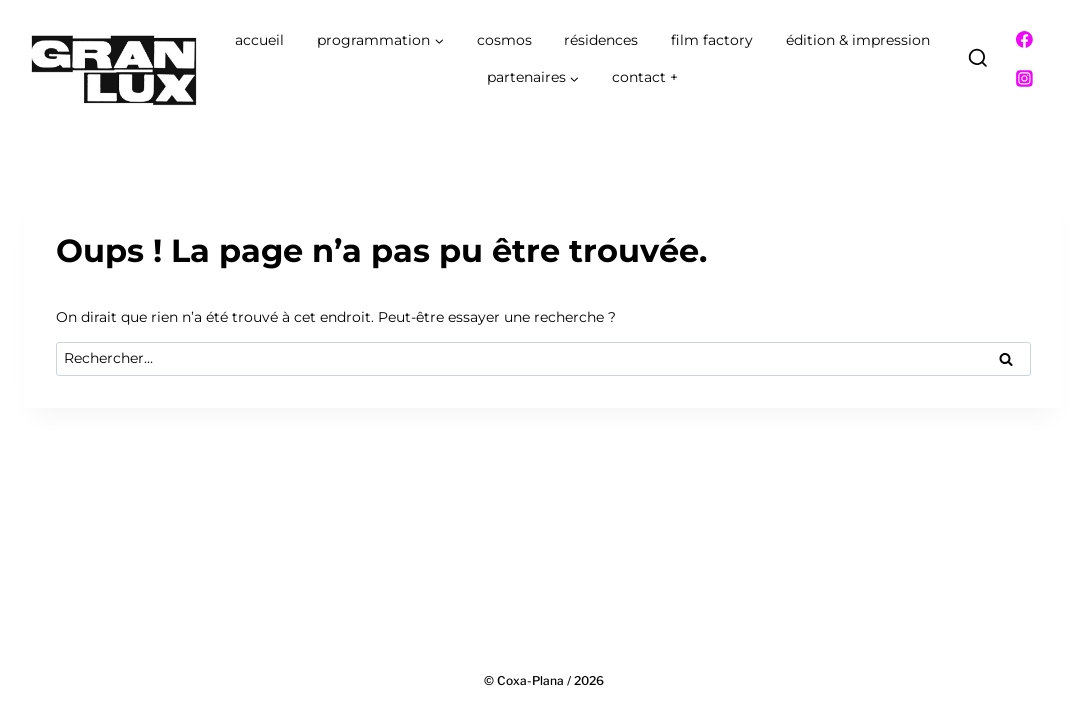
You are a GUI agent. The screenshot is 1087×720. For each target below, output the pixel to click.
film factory (712, 40)
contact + (645, 77)
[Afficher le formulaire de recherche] (978, 59)
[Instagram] (1025, 79)
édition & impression (858, 40)
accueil (259, 40)
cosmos (504, 40)
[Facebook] (1025, 40)
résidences (601, 40)
